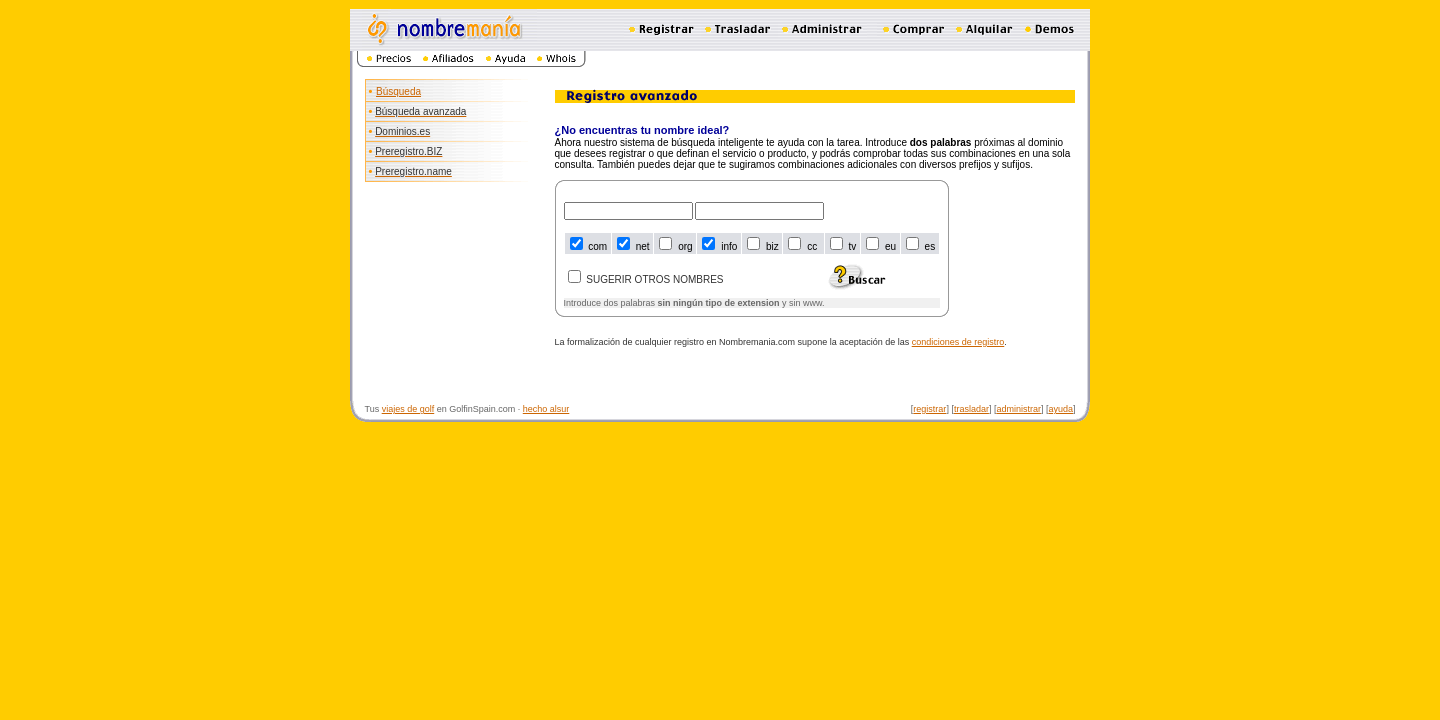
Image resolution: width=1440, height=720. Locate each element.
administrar (1018, 409)
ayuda (1060, 409)
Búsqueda (398, 91)
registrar (929, 409)
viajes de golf (408, 409)
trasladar (971, 409)
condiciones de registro (958, 342)
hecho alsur (546, 409)
